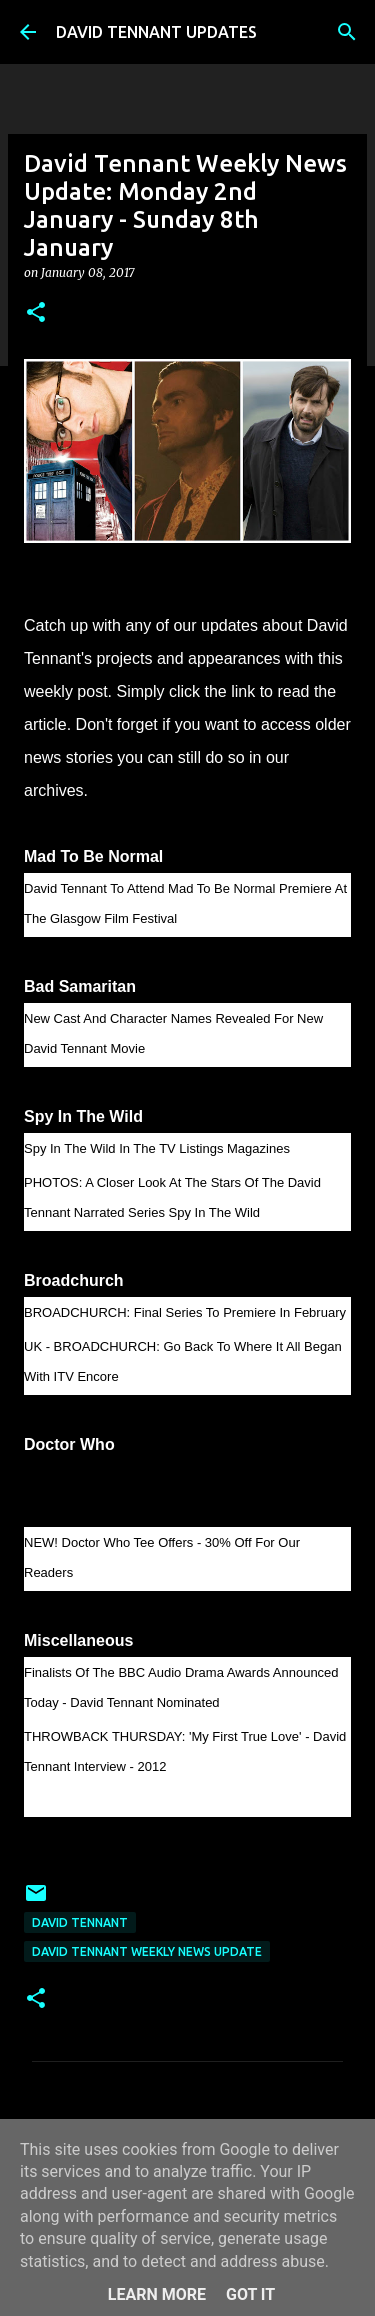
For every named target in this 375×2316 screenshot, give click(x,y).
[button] (36, 313)
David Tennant (80, 1922)
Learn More (157, 2294)
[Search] (347, 32)
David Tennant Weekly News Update (147, 1951)
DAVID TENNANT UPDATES (156, 32)
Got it (250, 2294)
